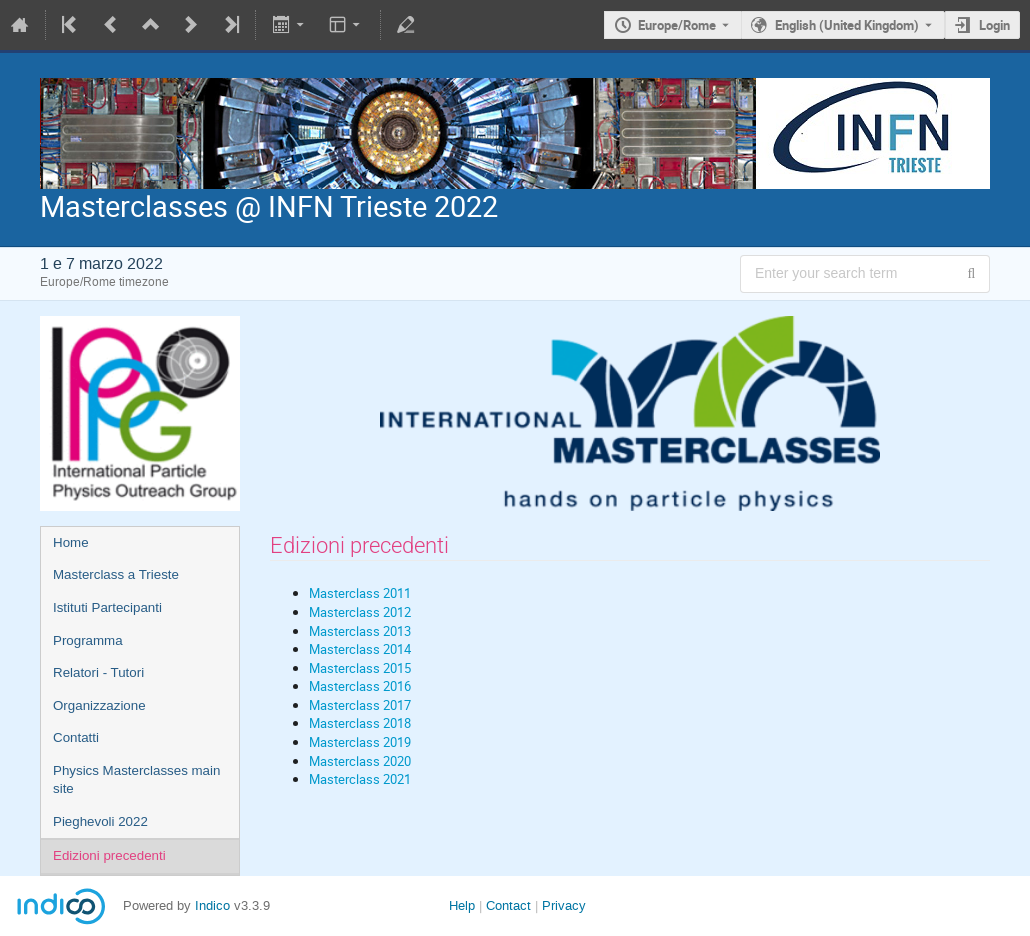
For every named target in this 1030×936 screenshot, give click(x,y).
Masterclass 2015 (360, 668)
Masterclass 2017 (360, 705)
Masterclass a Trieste (116, 574)
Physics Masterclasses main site (136, 780)
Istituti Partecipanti (107, 607)
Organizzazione (99, 705)
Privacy (564, 905)
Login (994, 25)
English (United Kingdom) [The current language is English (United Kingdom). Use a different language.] (847, 25)
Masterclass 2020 (360, 761)
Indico (212, 905)
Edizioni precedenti (109, 855)
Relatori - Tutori (98, 672)
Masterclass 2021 (360, 779)
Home (71, 542)
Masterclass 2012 (360, 612)
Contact (508, 905)
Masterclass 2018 (360, 723)
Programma (88, 640)
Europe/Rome (677, 25)
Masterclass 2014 (360, 649)
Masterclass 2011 (360, 593)
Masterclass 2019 (360, 742)
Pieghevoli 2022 (100, 821)
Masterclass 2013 (360, 631)
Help (462, 905)
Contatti (76, 737)
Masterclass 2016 (360, 686)
